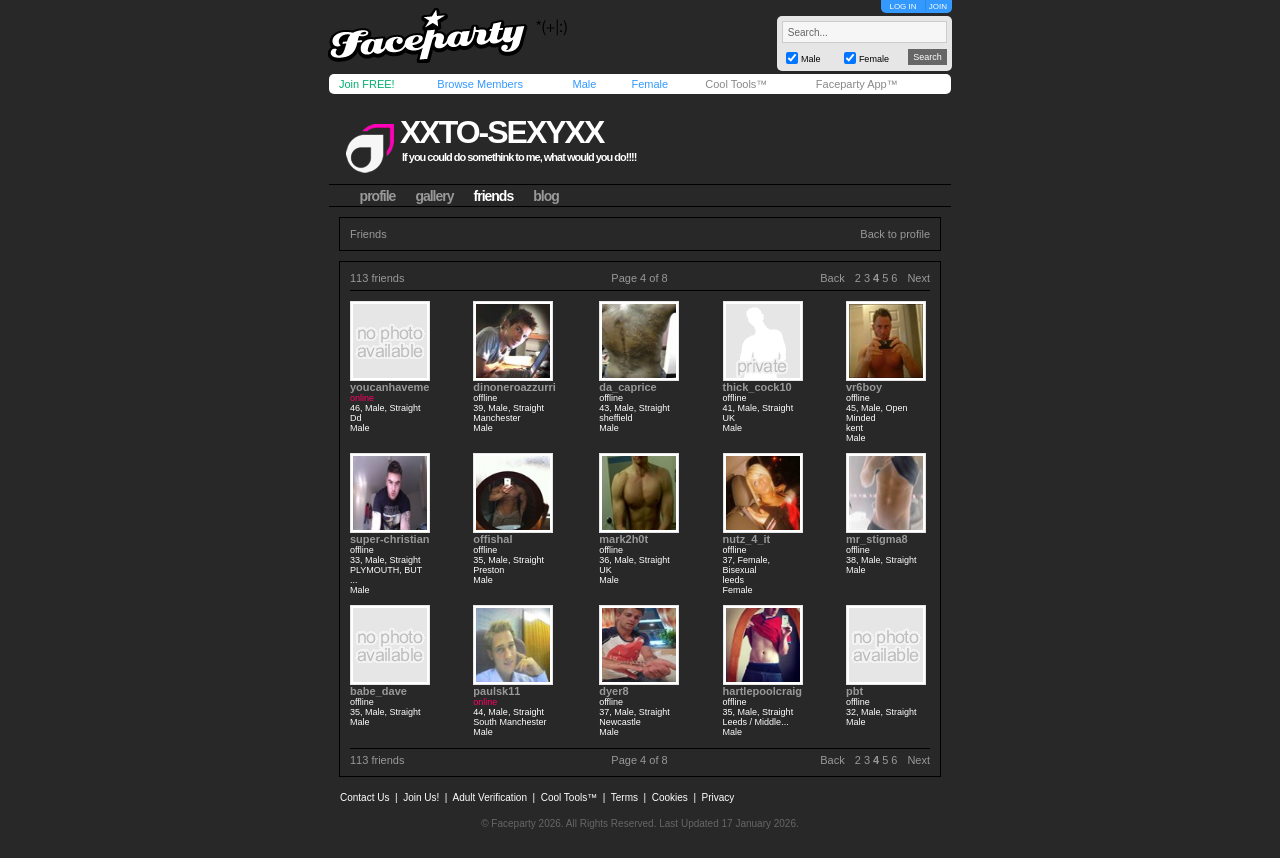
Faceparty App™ (857, 84)
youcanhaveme (389, 387)
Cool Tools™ (736, 84)
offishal (492, 539)
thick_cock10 (757, 387)
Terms (624, 797)
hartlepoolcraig (762, 691)
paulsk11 (496, 691)
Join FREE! (367, 84)
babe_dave (378, 691)
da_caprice (627, 387)
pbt (854, 691)
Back (832, 278)
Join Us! (421, 797)
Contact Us (364, 797)
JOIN (938, 6)
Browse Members (480, 84)
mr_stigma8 (877, 539)
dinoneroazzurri (514, 387)
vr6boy (864, 387)
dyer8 (613, 691)
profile (378, 196)
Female (649, 84)
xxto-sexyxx (501, 132)
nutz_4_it (747, 539)
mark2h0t (623, 539)
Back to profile (895, 234)
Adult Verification (489, 797)
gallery (434, 196)
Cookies (670, 797)
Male (584, 84)
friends (494, 196)
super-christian (389, 539)
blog (546, 196)
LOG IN (902, 6)
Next (918, 278)
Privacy (718, 797)
